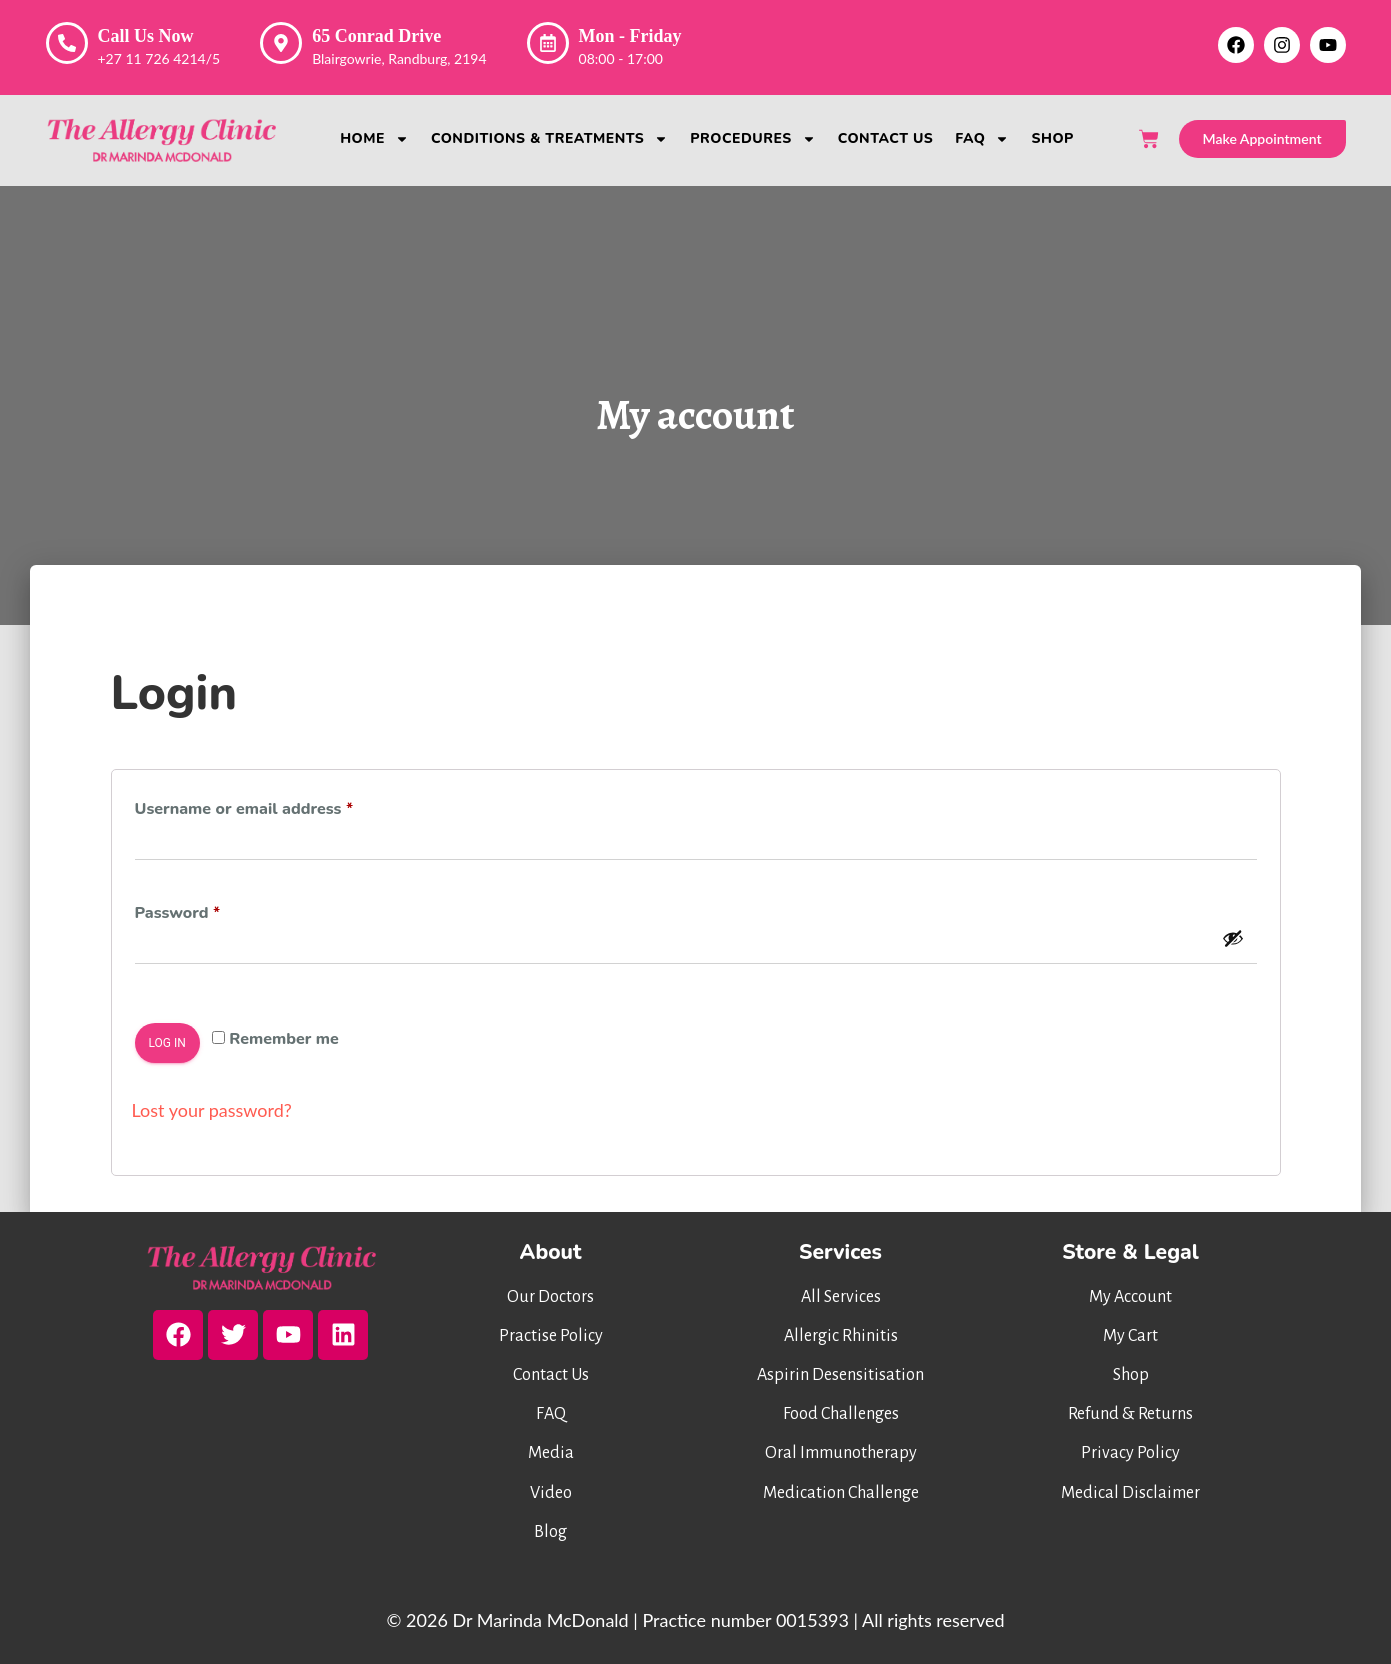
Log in (167, 1043)
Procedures (752, 139)
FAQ (982, 139)
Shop (1052, 138)
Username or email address (278, 806)
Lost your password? (212, 1110)
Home (374, 139)
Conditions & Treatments (549, 139)
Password (211, 910)
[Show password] (1233, 938)
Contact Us (886, 138)
